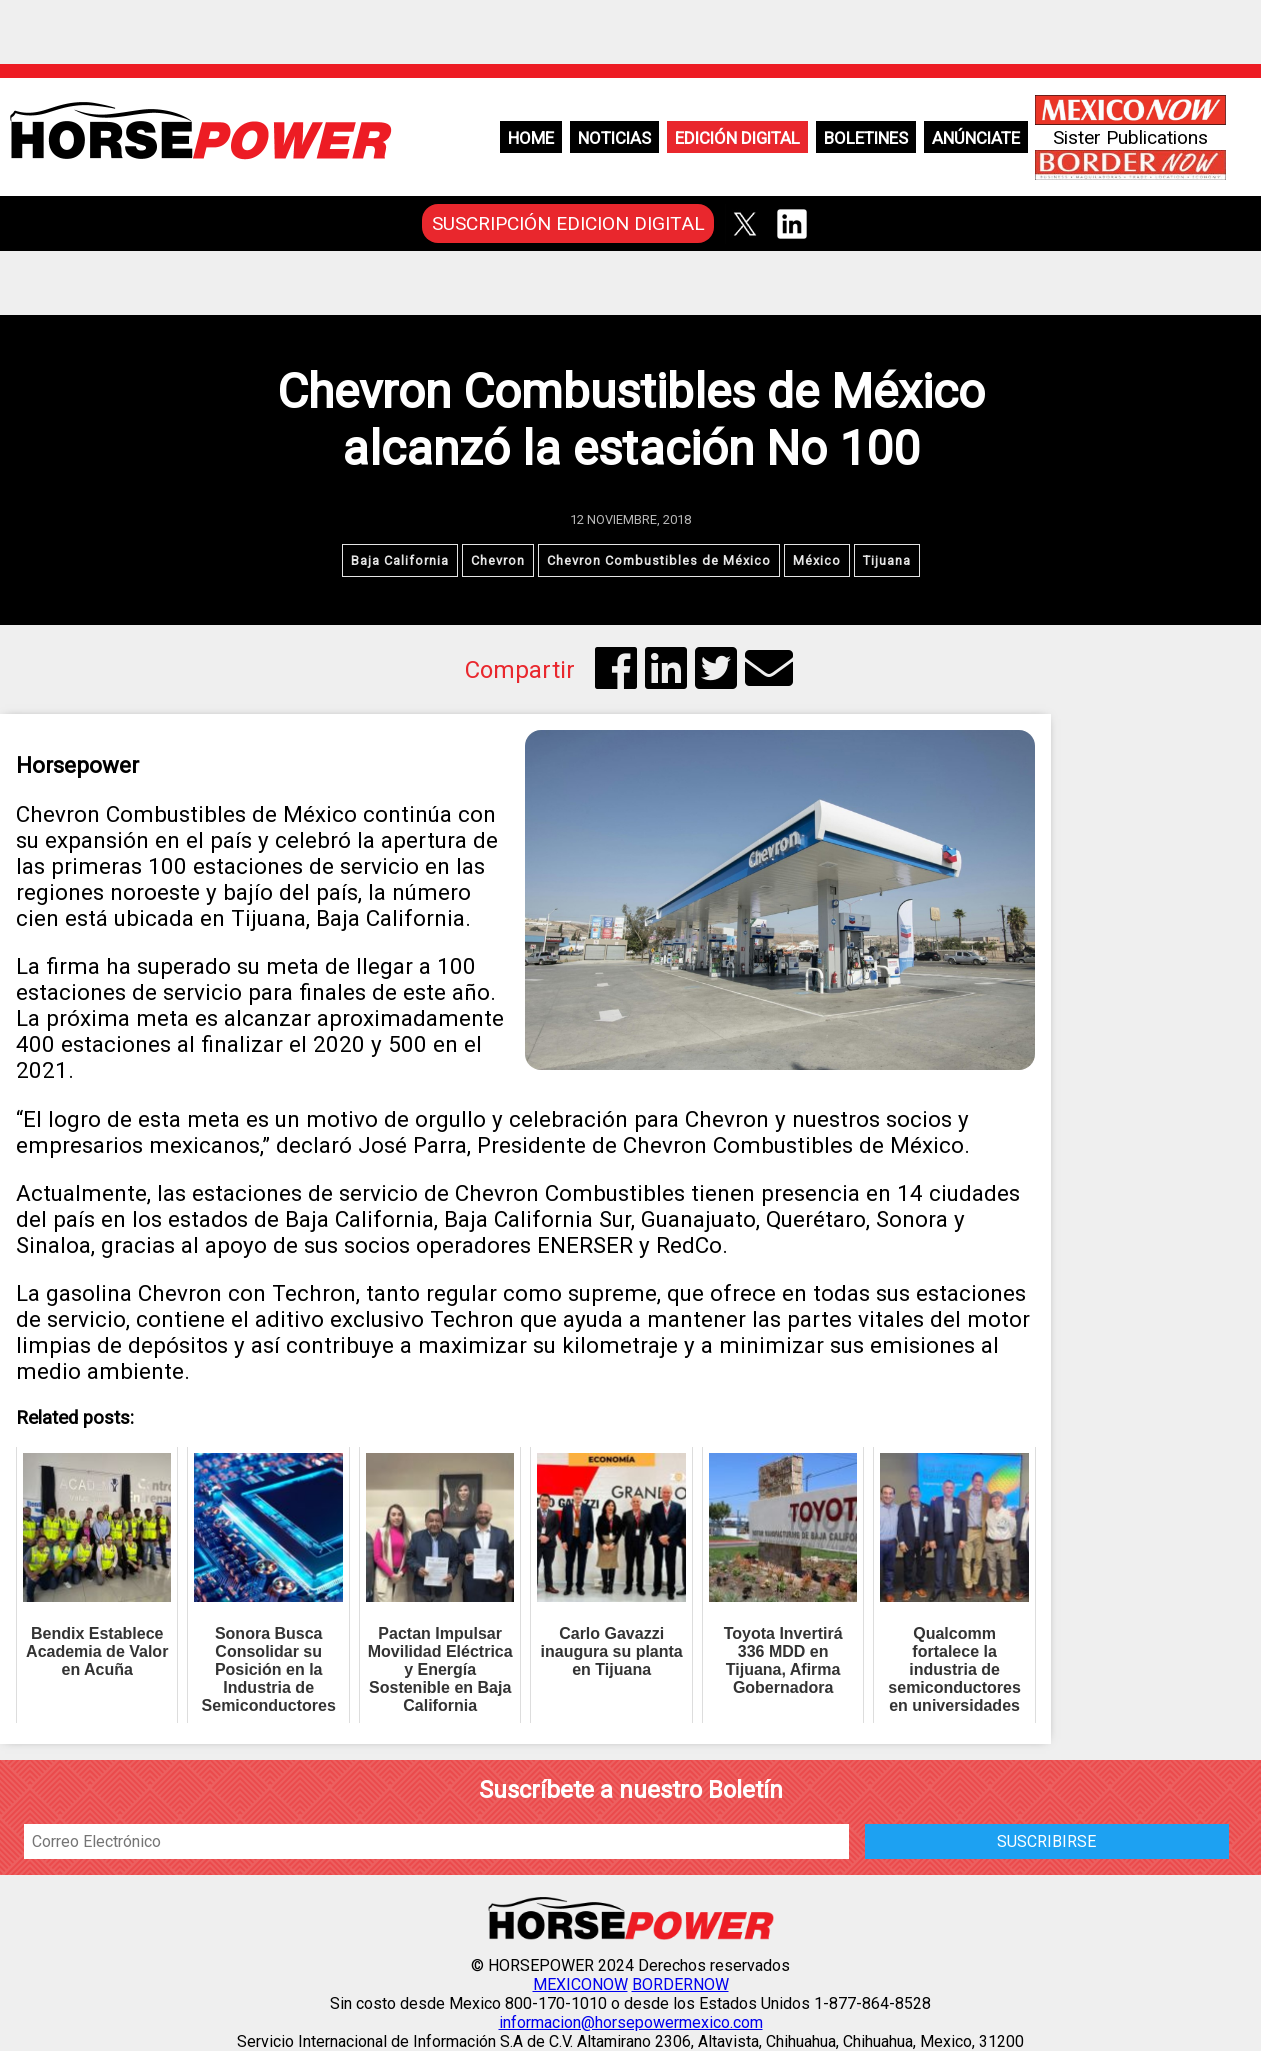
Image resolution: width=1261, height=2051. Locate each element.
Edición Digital (737, 138)
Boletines (866, 138)
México (817, 560)
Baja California (400, 560)
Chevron (498, 560)
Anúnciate (976, 138)
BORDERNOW (680, 1984)
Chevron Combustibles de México (659, 560)
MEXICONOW (580, 1984)
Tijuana (887, 560)
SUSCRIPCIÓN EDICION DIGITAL (568, 223)
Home (531, 138)
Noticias (614, 138)
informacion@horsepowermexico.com (631, 2022)
